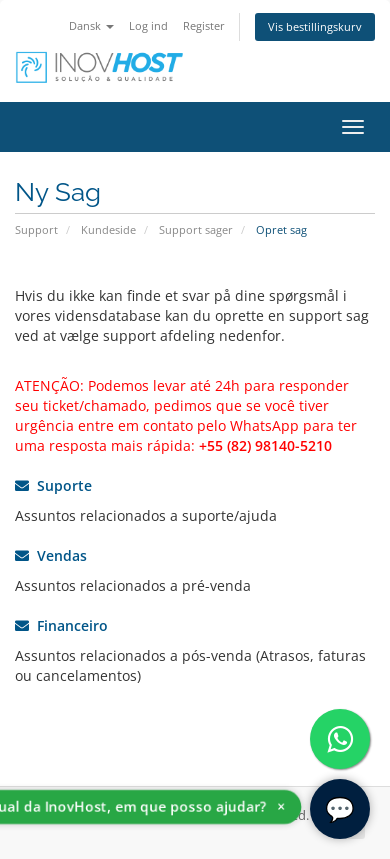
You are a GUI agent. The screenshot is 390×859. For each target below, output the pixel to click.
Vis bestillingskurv (315, 26)
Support (36, 229)
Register (204, 25)
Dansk (91, 25)
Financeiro (61, 625)
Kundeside (108, 229)
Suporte (53, 485)
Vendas (51, 555)
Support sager (196, 229)
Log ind (148, 25)
